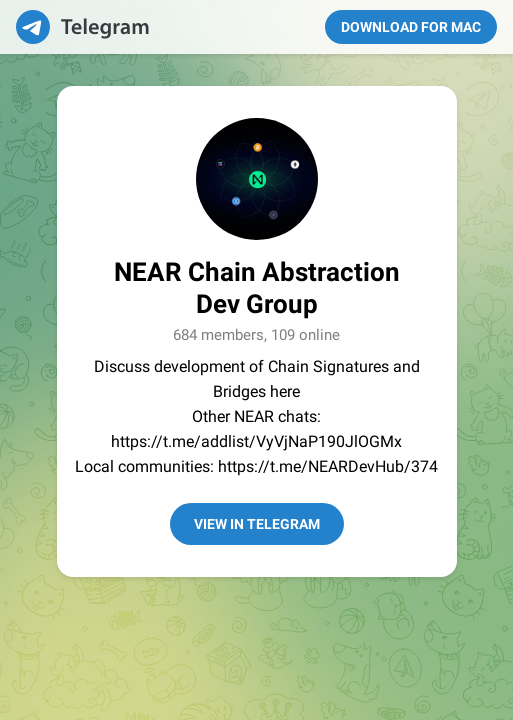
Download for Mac (411, 27)
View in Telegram (257, 524)
